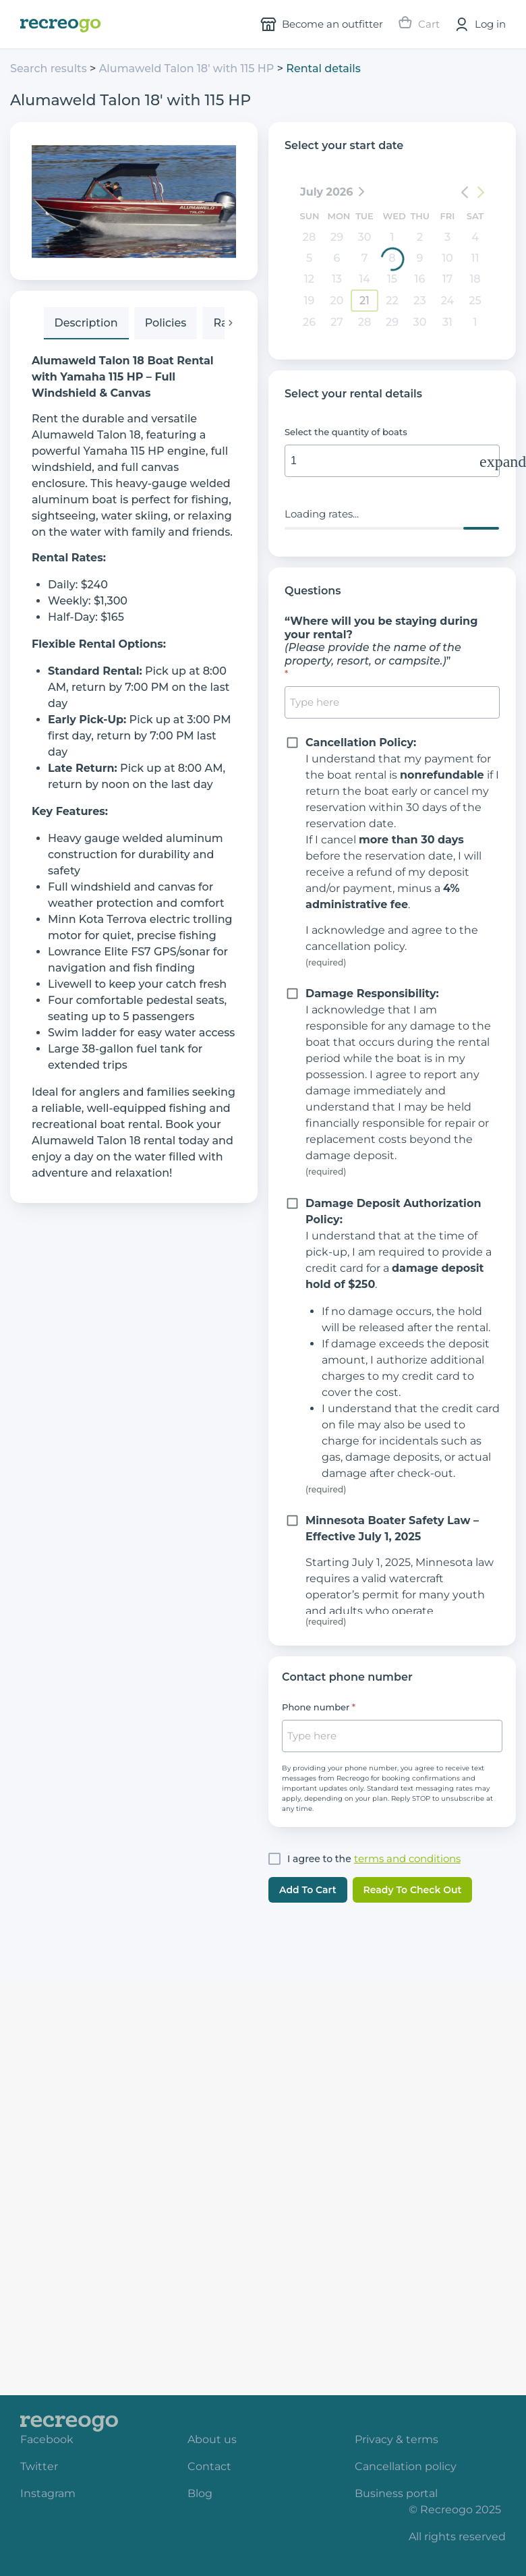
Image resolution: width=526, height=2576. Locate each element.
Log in (479, 24)
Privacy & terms (396, 2439)
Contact (209, 2466)
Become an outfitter (321, 24)
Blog (199, 2493)
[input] (392, 461)
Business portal (396, 2493)
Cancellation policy (406, 2466)
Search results (48, 68)
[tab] (86, 323)
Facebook (47, 2439)
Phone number (315, 1707)
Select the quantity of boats (346, 431)
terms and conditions (407, 1858)
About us (212, 2439)
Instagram (48, 2493)
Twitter (39, 2466)
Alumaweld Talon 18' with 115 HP (188, 68)
